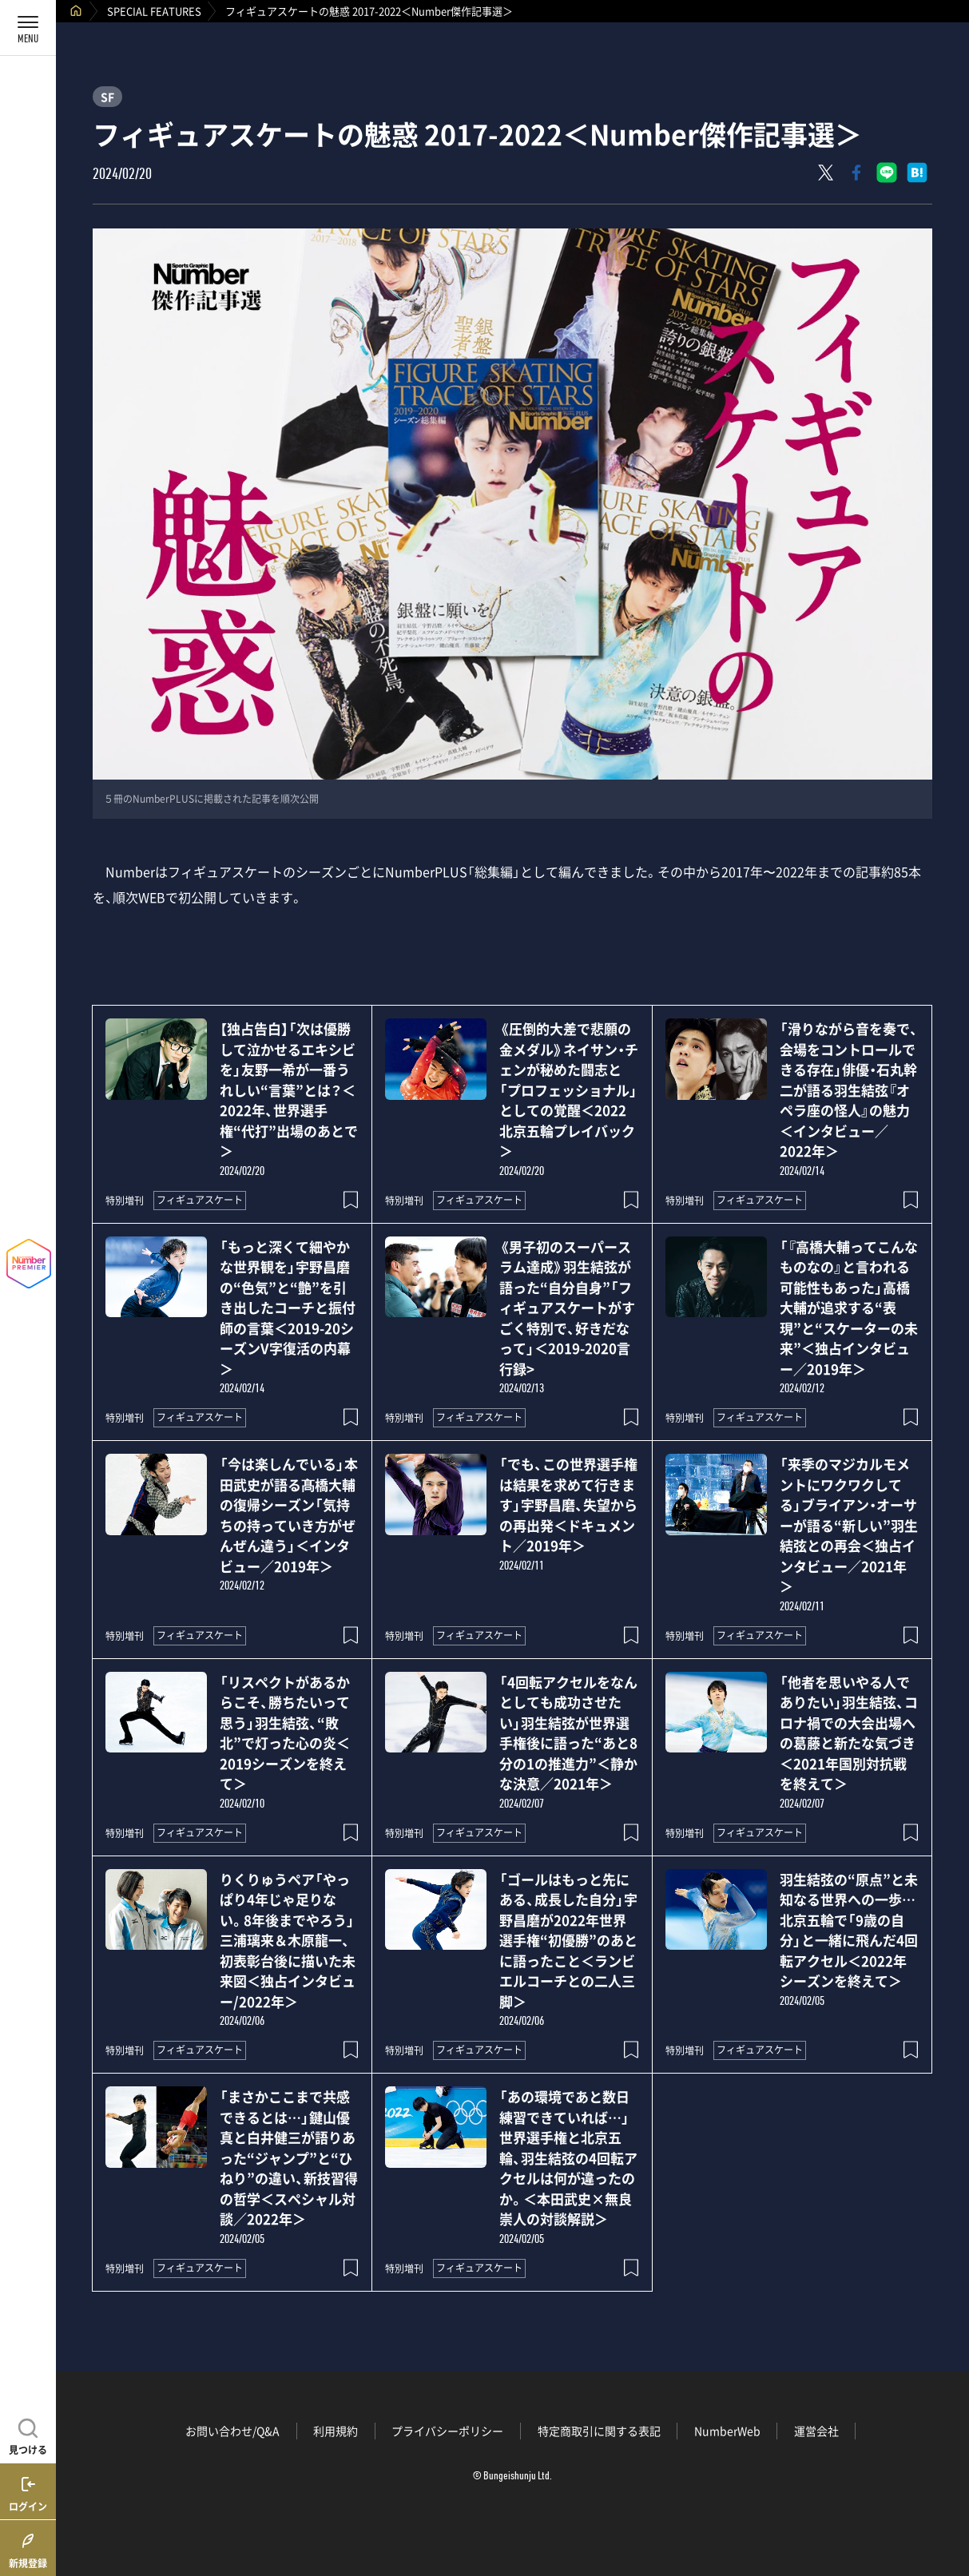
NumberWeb (727, 2431)
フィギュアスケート (200, 1200)
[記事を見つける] (28, 2435)
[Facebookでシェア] (856, 173)
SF (107, 97)
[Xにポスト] (826, 173)
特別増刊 (124, 1200)
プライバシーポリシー (447, 2431)
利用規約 (335, 2431)
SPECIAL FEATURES (154, 10)
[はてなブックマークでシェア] (917, 173)
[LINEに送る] (887, 173)
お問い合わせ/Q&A (232, 2431)
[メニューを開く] (28, 28)
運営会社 (816, 2431)
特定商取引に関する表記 (599, 2431)
